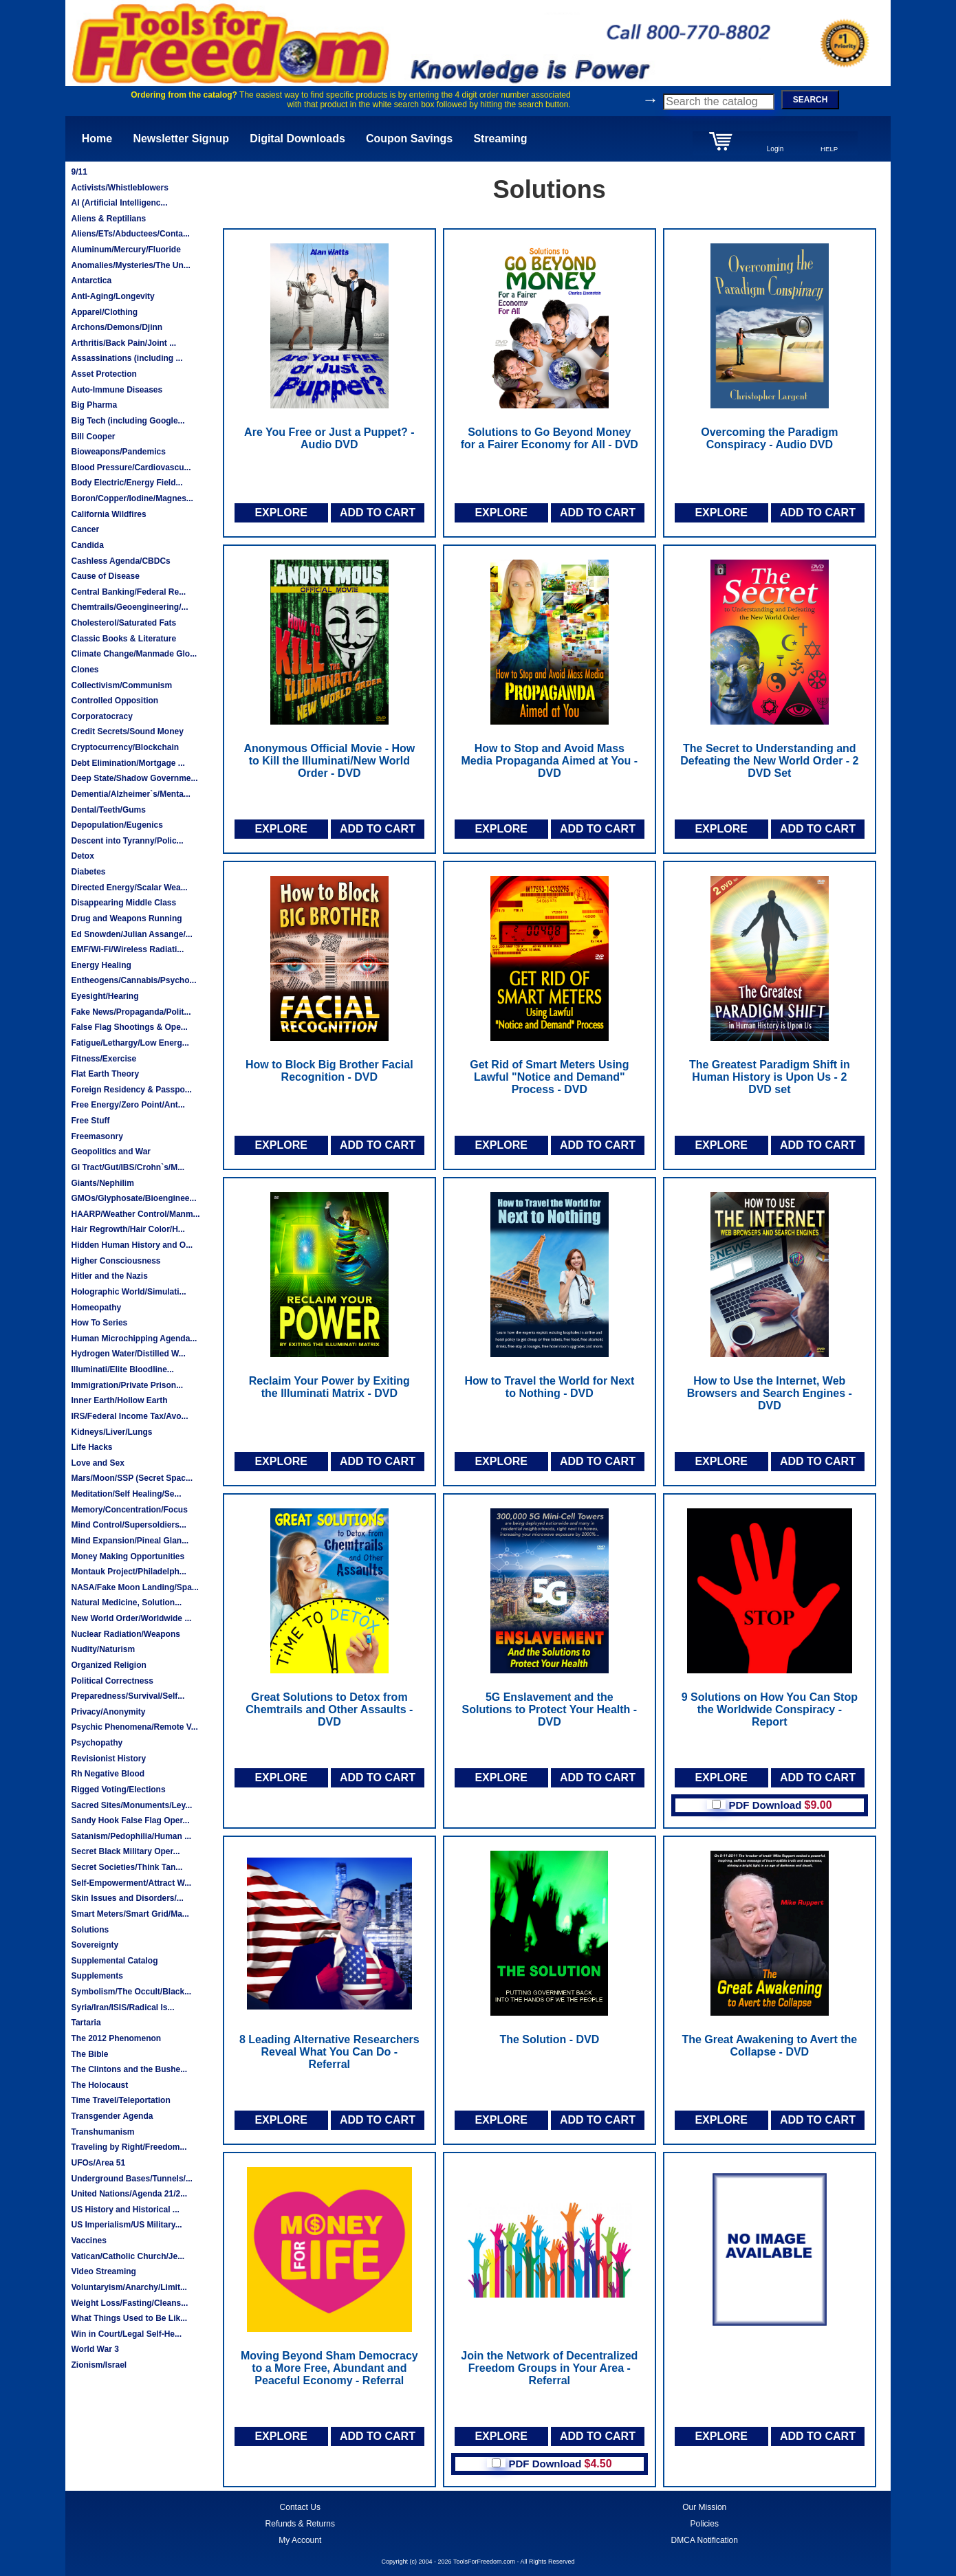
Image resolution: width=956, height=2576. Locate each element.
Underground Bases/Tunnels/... (131, 2178)
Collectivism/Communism (121, 685)
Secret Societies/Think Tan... (126, 1867)
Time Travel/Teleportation (120, 2100)
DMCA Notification (704, 2540)
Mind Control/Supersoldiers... (128, 1525)
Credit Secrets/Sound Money (127, 731)
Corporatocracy (101, 716)
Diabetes (88, 872)
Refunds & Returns (300, 2524)
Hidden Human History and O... (132, 1245)
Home (97, 138)
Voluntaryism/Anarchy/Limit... (128, 2287)
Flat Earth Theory (105, 1074)
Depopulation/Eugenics (116, 825)
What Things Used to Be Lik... (129, 2318)
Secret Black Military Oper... (125, 1851)
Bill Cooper (93, 436)
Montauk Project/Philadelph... (128, 1571)
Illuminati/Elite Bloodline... (122, 1369)
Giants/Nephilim (102, 1183)
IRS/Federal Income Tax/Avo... (129, 1416)
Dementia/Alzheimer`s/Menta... (130, 794)
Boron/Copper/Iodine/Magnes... (132, 498)
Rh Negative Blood (107, 1774)
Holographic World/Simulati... (128, 1292)
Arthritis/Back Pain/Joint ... (123, 343)
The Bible (89, 2054)
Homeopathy (96, 1307)
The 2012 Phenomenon (116, 2038)
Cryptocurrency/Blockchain (125, 747)
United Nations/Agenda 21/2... (129, 2194)
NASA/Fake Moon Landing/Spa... (134, 1587)
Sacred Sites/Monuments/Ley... (131, 1805)
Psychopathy (96, 1743)
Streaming (500, 138)
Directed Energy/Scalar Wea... (129, 887)
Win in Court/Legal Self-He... (126, 2334)
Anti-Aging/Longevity (112, 296)
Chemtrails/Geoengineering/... (129, 607)
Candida (87, 545)
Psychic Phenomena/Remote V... (134, 1727)
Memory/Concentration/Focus (129, 1510)
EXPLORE (280, 512)
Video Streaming (103, 2271)
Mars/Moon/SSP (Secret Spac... (132, 1478)
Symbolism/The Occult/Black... (131, 1991)
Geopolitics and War (111, 1151)
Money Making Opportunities (127, 1556)
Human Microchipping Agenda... (134, 1338)
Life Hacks (91, 1447)
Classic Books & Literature (123, 638)
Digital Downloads (297, 138)
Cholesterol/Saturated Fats (123, 623)
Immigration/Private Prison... (127, 1385)
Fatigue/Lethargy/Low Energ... (129, 1043)
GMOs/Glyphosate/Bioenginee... (133, 1198)
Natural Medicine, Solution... (126, 1602)
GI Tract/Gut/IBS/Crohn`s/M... (127, 1167)
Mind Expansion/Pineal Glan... (129, 1540)
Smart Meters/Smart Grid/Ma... (129, 1914)
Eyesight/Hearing (104, 996)
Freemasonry (96, 1136)
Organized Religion (108, 1665)
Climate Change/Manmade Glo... (134, 654)
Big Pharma (94, 405)
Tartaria (85, 2022)
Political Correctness (112, 1681)
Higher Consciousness (115, 1261)
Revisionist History (108, 1758)
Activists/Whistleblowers (119, 187)
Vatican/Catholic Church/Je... (127, 2256)
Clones (84, 669)
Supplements (96, 1976)
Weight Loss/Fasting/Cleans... (129, 2303)
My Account (300, 2540)
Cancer (85, 529)
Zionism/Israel (99, 2365)
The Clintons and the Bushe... (129, 2069)
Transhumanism (102, 2132)
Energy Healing (101, 965)
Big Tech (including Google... (127, 421)
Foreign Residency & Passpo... (131, 1089)
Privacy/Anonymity (108, 1712)
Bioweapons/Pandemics (118, 451)
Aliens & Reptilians (108, 218)
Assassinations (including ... (126, 358)
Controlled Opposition (114, 700)
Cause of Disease (105, 576)
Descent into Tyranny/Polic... (127, 841)
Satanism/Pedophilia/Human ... (131, 1836)
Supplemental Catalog (114, 1961)
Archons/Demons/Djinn (116, 327)
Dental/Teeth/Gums (108, 810)
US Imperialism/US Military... (126, 2225)
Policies (705, 2524)
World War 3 (94, 2349)
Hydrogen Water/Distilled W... (128, 1353)
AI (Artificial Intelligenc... (119, 203)
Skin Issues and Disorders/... (127, 1898)
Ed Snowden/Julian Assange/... (131, 934)
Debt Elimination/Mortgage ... (127, 763)
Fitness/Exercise (103, 1059)
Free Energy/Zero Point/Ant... (127, 1105)
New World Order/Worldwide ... (131, 1618)
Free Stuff (90, 1120)
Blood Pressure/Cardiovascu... (131, 467)
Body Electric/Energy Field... (126, 482)
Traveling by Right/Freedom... (128, 2147)
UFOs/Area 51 (98, 2163)
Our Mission (704, 2507)
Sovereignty (94, 1945)
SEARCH (810, 99)
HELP (829, 149)
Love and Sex (97, 1463)
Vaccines (88, 2240)
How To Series (99, 1323)
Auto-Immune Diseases (116, 390)
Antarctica (91, 280)
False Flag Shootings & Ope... (129, 1027)
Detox (82, 856)
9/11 (79, 172)
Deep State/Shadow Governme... (134, 778)
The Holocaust (99, 2085)
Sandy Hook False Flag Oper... (130, 1820)
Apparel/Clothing (104, 312)
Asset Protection (103, 374)
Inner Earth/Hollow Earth (119, 1400)
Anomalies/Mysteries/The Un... (130, 265)
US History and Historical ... (125, 2209)
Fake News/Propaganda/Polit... (131, 1012)
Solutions (90, 1930)
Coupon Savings (409, 138)
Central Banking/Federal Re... (128, 592)
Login (775, 149)
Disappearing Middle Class (123, 902)
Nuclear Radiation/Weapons (125, 1634)
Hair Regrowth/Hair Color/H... (127, 1229)
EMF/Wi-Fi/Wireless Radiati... (127, 949)
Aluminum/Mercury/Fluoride (125, 249)
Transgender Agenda (112, 2116)
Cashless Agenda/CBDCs (120, 561)
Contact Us (300, 2507)
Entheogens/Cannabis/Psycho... (133, 980)
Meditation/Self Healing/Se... (126, 1494)
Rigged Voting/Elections (118, 1789)
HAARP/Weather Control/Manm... (135, 1214)
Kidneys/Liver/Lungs (111, 1432)
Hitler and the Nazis (109, 1276)
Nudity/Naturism (103, 1649)
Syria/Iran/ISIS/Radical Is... (122, 2007)
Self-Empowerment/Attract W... (131, 1883)
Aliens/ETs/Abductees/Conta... (130, 234)
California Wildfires (108, 514)
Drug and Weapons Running (126, 918)
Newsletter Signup (181, 138)
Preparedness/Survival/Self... (127, 1696)
